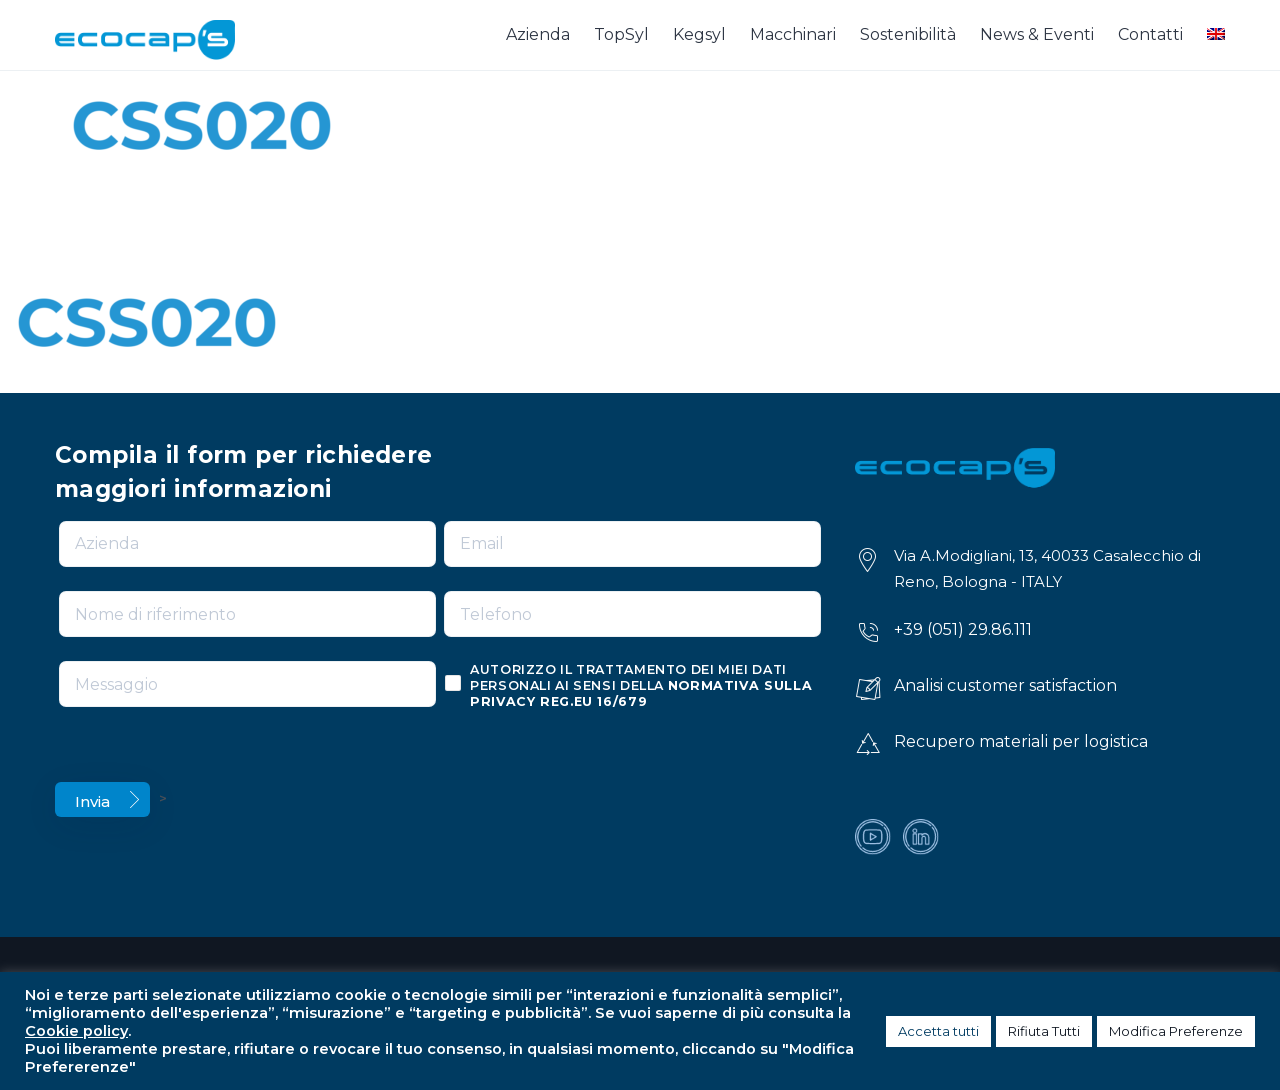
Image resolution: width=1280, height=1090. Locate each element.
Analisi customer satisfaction (1005, 685)
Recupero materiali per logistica (1021, 741)
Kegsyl (699, 34)
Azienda (538, 34)
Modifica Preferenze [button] (1176, 1031)
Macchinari (793, 34)
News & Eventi (1037, 34)
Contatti (1150, 34)
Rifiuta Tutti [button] (1044, 1031)
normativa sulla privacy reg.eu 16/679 (641, 693)
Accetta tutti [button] (938, 1031)
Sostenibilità (908, 34)
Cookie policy (76, 1031)
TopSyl (621, 34)
